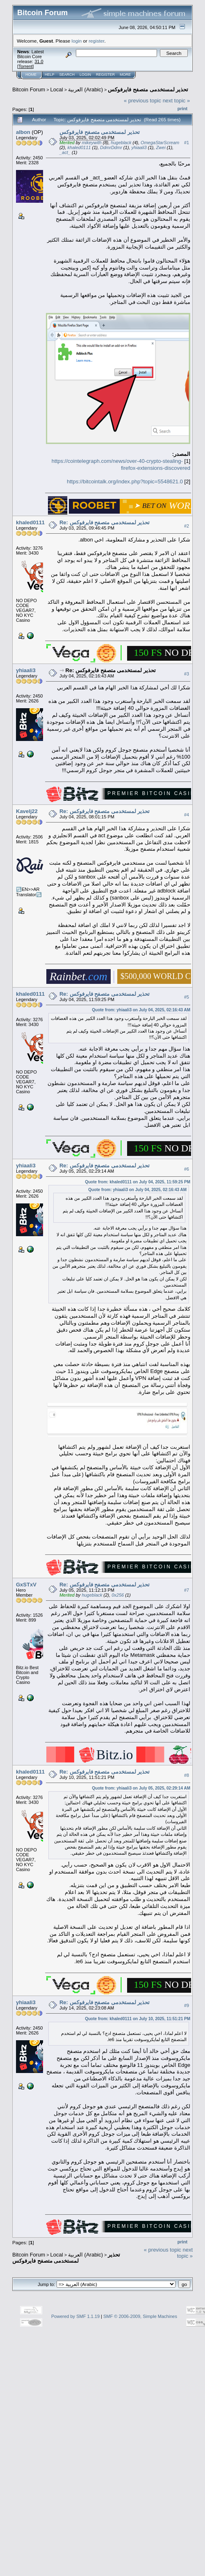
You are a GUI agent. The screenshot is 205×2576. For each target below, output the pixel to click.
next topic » (176, 100)
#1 (186, 142)
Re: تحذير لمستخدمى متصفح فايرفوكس (104, 522)
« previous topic (142, 100)
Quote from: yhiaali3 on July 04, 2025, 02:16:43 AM (141, 1010)
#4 (186, 814)
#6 (186, 1169)
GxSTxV (26, 1584)
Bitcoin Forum (28, 89)
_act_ (65, 152)
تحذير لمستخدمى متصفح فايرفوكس (148, 89)
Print (182, 108)
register (96, 40)
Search (67, 74)
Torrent (25, 66)
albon (23, 132)
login (77, 40)
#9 (186, 2005)
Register (105, 74)
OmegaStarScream (160, 142)
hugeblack (121, 142)
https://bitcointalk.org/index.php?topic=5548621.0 (125, 481)
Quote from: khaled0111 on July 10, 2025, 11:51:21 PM (137, 2018)
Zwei (160, 147)
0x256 (118, 1595)
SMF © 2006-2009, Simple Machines (140, 2316)
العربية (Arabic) (85, 89)
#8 (186, 1775)
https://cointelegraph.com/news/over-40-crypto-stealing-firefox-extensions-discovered (121, 464)
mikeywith (91, 142)
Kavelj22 (27, 811)
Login (85, 74)
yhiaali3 (138, 147)
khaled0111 (79, 147)
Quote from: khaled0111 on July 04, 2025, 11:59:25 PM (137, 1182)
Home (30, 74)
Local (56, 89)
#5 (186, 997)
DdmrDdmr (111, 147)
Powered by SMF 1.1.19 (75, 2316)
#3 (186, 673)
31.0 (38, 61)
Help (50, 74)
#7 (186, 1590)
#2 (186, 525)
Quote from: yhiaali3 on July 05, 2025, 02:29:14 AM (141, 1788)
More (125, 74)
